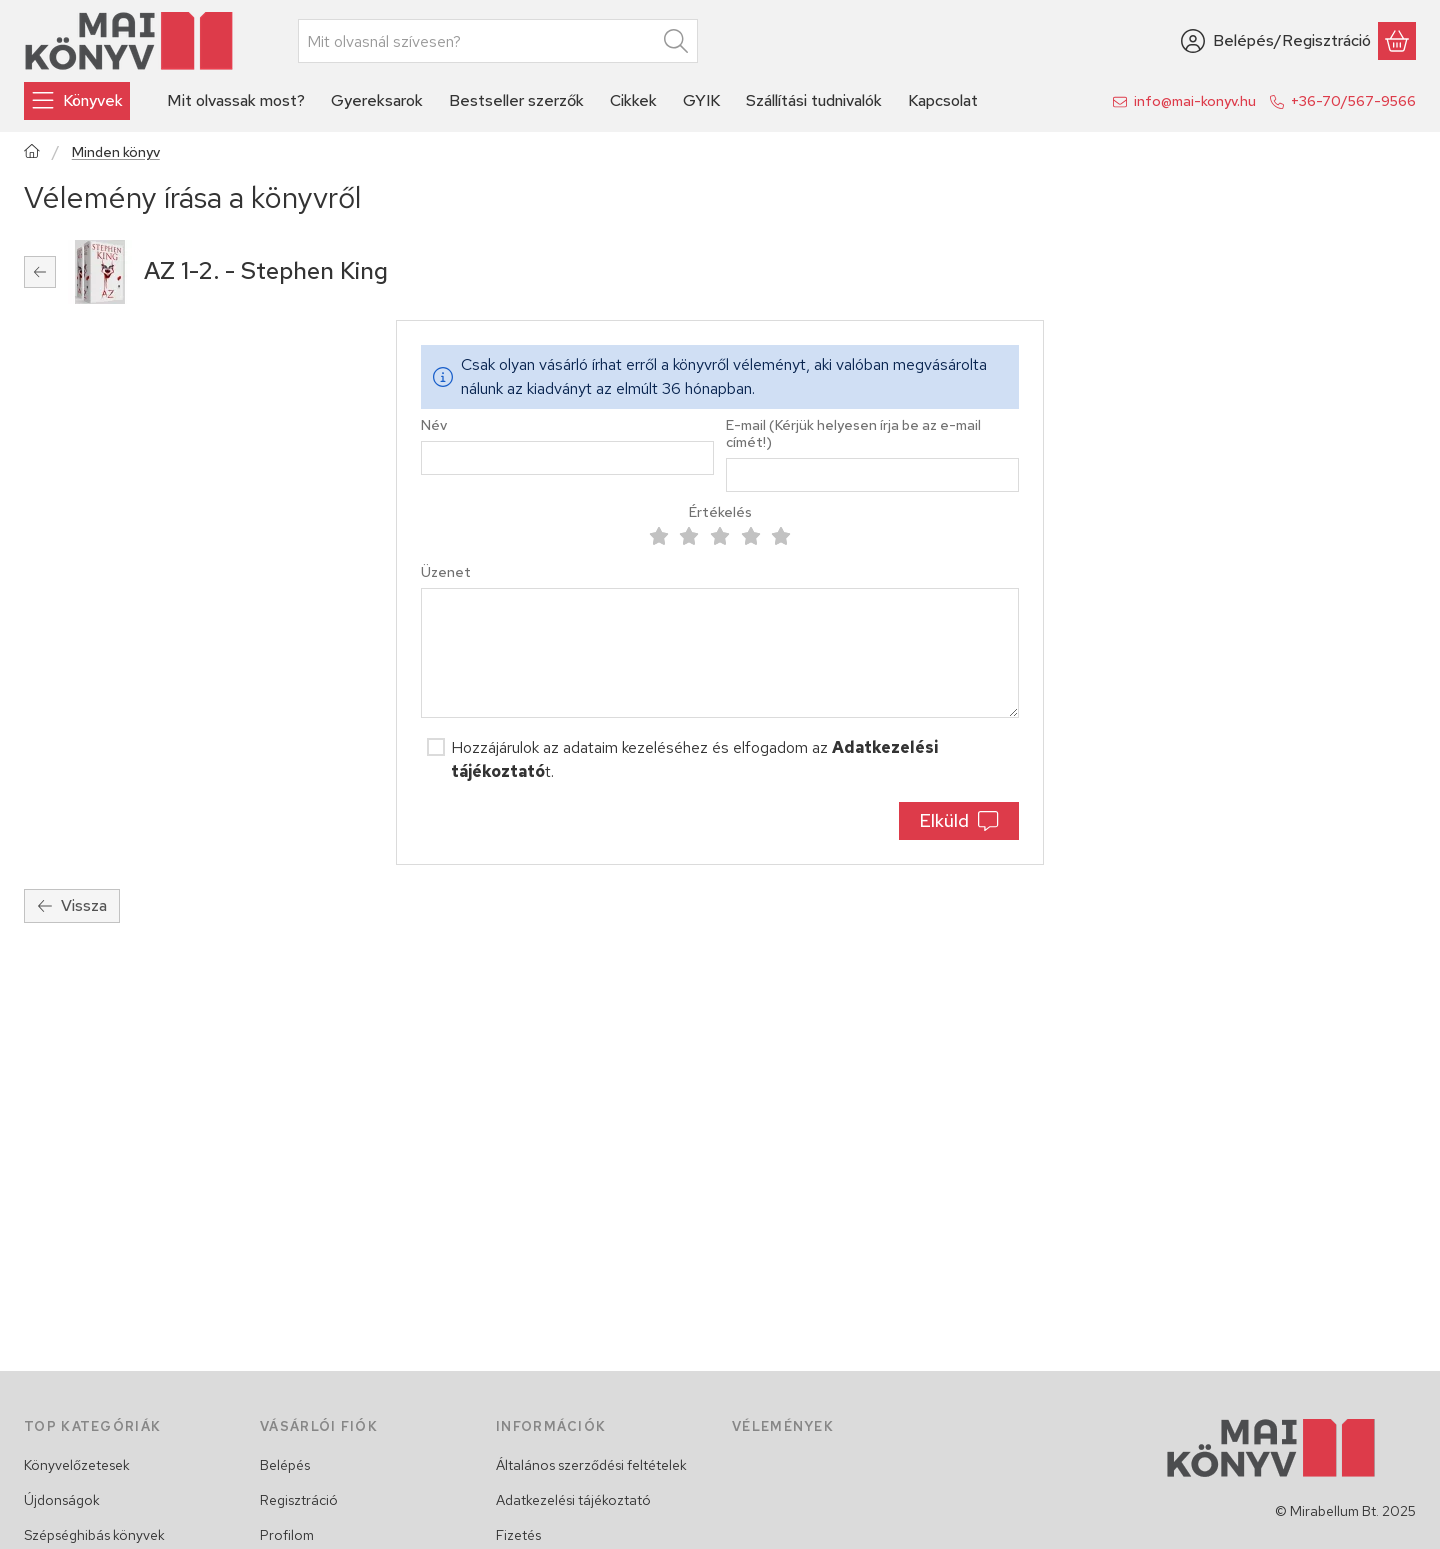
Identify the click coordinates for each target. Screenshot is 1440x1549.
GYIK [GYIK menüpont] (701, 100)
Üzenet (446, 572)
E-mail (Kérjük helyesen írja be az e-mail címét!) (853, 434)
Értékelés (720, 512)
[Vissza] (40, 272)
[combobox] (498, 41)
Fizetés (518, 1535)
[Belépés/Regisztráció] (1276, 41)
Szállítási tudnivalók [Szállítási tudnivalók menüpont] (814, 100)
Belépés (285, 1465)
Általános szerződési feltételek (591, 1465)
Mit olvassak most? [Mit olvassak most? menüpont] (236, 100)
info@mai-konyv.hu (1195, 101)
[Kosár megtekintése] (1397, 41)
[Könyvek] (77, 101)
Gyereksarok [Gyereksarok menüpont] (377, 100)
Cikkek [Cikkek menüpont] (633, 100)
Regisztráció (299, 1500)
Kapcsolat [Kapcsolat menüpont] (943, 100)
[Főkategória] (32, 153)
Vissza (72, 905)
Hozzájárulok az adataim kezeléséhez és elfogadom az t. (695, 759)
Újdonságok (62, 1500)
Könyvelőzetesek (77, 1465)
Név (434, 425)
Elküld (958, 820)
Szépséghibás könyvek (94, 1535)
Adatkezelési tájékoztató (573, 1500)
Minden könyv (116, 152)
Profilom (287, 1535)
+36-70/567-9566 (1353, 101)
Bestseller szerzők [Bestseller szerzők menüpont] (516, 100)
